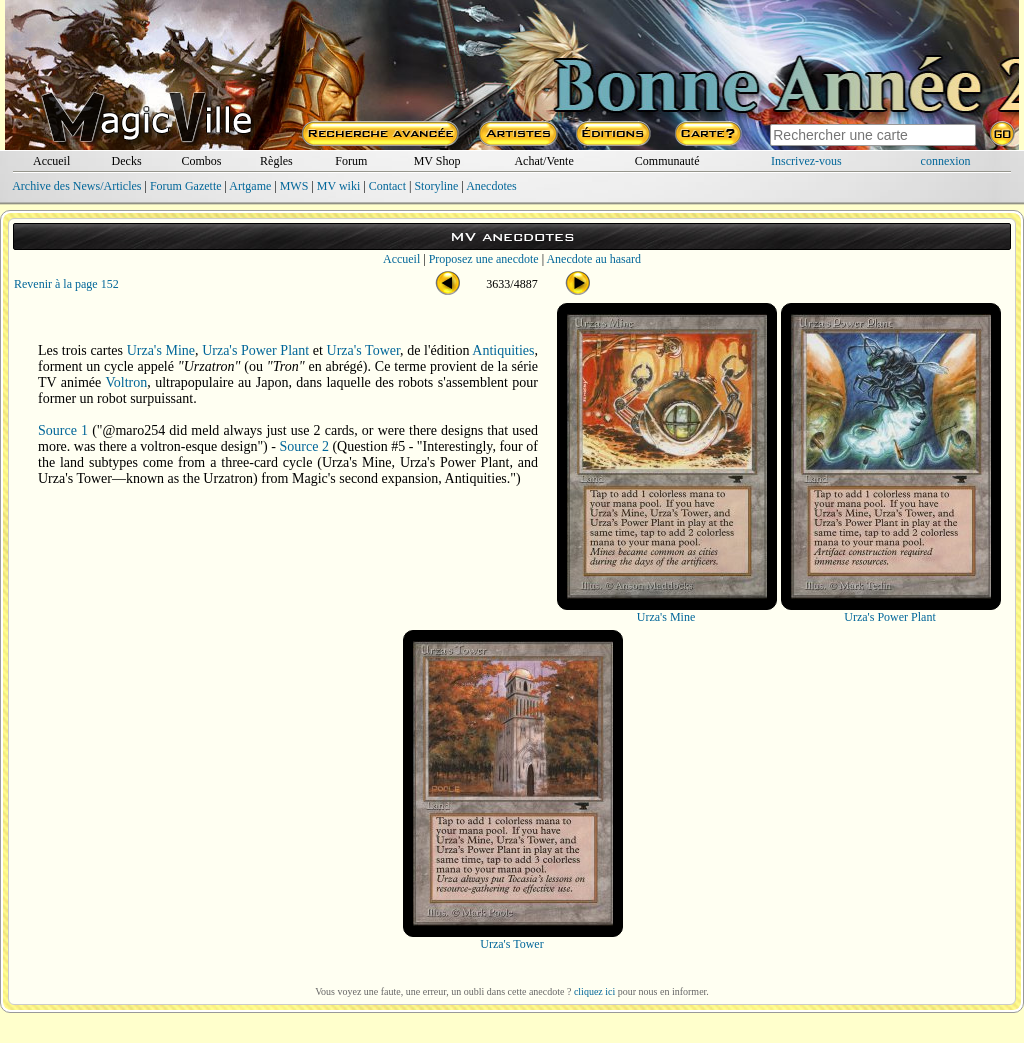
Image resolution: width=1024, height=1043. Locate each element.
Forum (351, 161)
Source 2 (303, 446)
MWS (294, 186)
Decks (127, 161)
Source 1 (63, 430)
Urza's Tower (364, 350)
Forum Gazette (186, 186)
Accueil (51, 161)
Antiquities (503, 350)
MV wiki (338, 186)
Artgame (250, 186)
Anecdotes (491, 186)
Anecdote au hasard (593, 259)
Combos (201, 161)
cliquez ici (594, 991)
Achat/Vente (543, 161)
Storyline (436, 186)
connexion (946, 161)
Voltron (126, 382)
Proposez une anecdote (484, 259)
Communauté (667, 161)
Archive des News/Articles (76, 186)
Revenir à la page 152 (66, 284)
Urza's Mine (161, 350)
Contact (387, 186)
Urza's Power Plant (255, 350)
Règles (276, 161)
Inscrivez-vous (806, 161)
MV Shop (437, 161)
